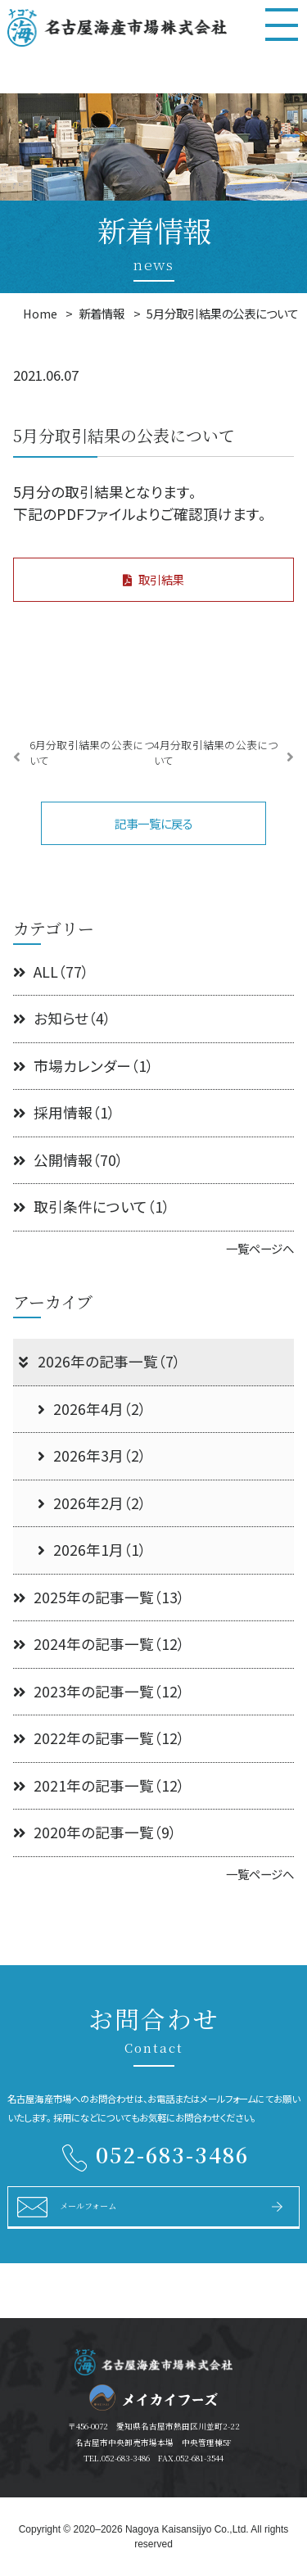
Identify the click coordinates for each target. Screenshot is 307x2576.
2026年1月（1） (92, 1549)
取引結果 (153, 579)
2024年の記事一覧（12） (99, 1644)
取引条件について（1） (91, 1206)
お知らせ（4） (62, 1018)
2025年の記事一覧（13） (99, 1597)
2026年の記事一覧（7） (98, 1361)
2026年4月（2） (92, 1409)
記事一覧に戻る (153, 823)
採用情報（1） (64, 1112)
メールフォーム (88, 2205)
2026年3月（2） (92, 1455)
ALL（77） (51, 971)
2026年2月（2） (92, 1503)
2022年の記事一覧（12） (99, 1738)
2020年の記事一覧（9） (95, 1832)
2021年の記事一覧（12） (99, 1785)
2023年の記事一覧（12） (99, 1691)
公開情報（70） (68, 1160)
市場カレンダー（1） (83, 1065)
